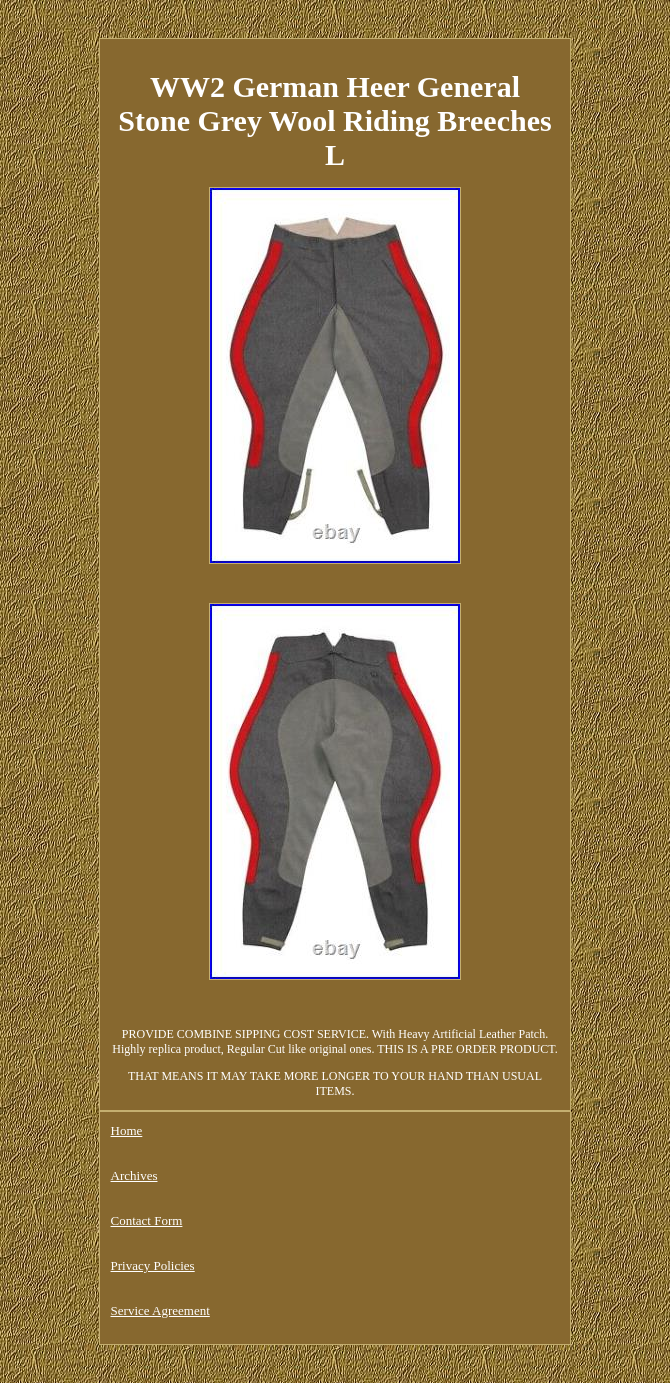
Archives (134, 1175)
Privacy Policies (153, 1265)
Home (127, 1130)
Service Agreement (160, 1310)
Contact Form (147, 1220)
